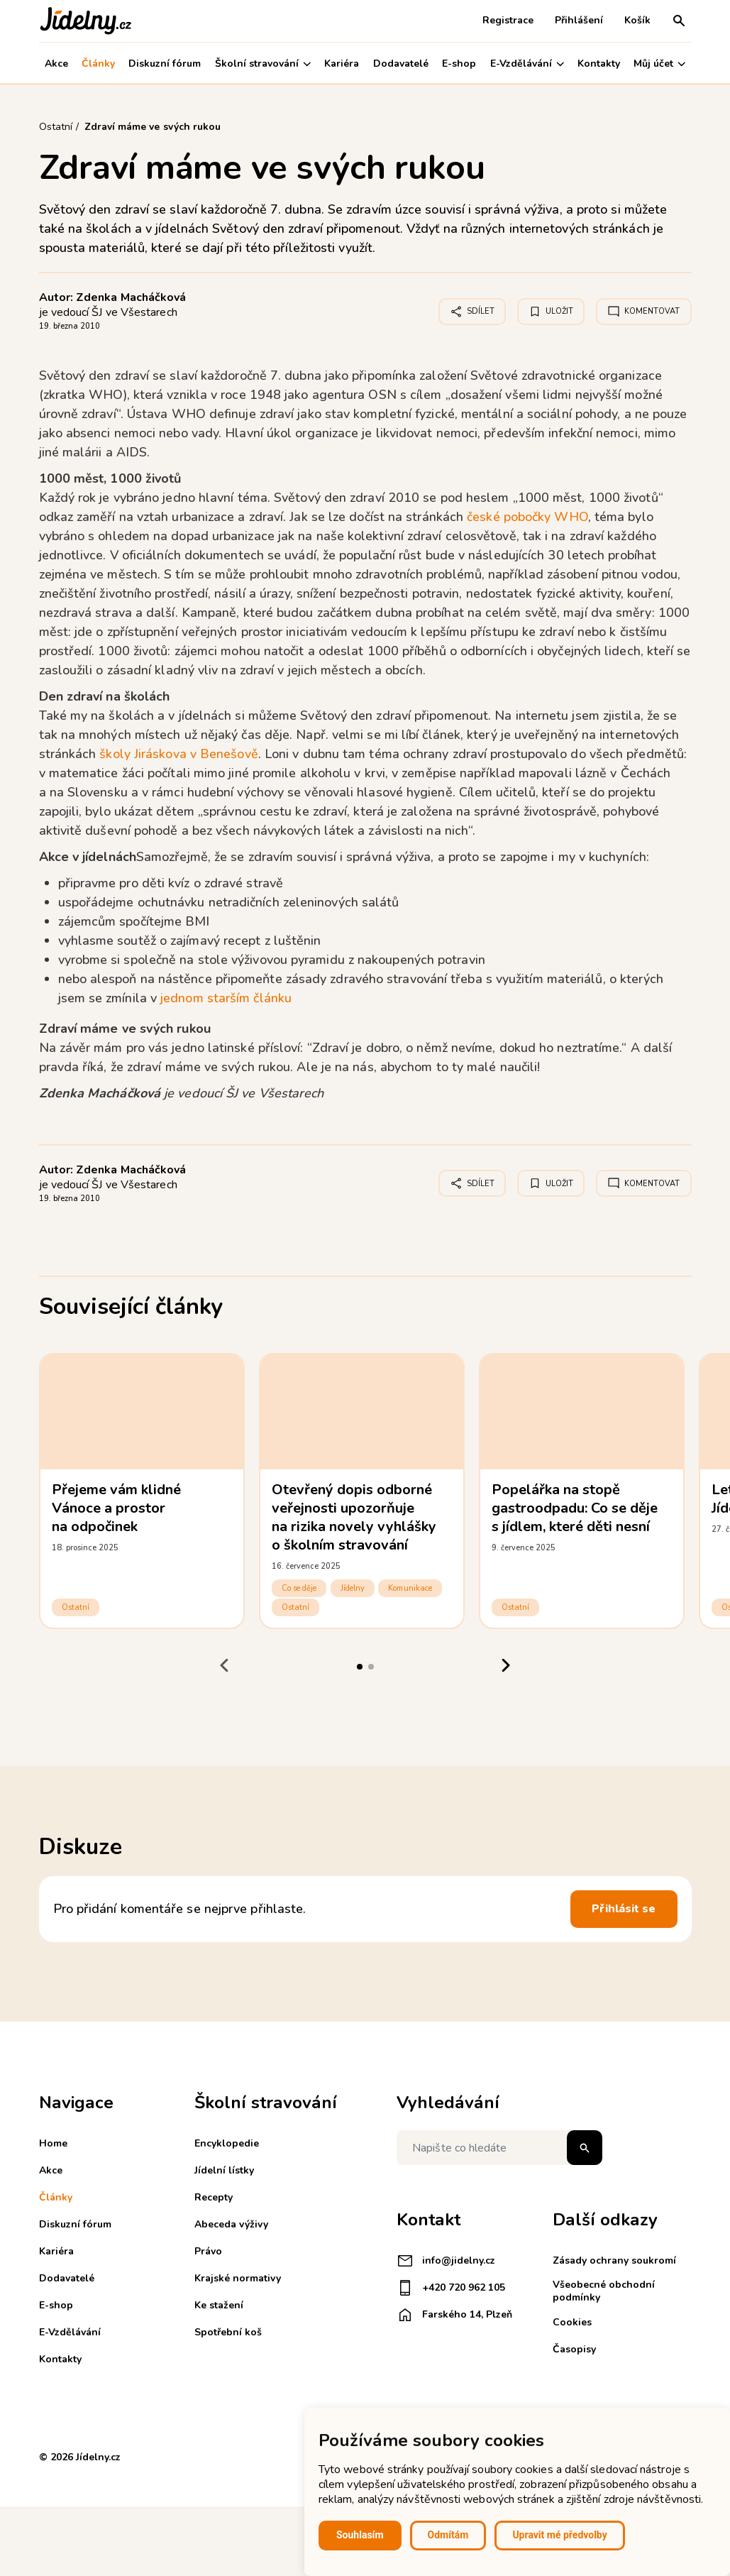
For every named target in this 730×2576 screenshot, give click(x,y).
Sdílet (472, 311)
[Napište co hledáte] (499, 2147)
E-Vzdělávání (527, 63)
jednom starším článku (226, 998)
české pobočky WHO (527, 516)
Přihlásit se (624, 1909)
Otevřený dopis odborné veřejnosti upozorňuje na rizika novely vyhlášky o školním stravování (354, 1517)
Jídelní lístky (224, 2170)
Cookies (572, 2322)
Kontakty (598, 63)
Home (53, 2143)
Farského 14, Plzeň (454, 2314)
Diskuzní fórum (164, 63)
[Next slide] (506, 1665)
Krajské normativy (237, 2278)
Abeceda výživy (231, 2224)
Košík (637, 20)
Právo (208, 2251)
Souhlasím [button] (360, 2535)
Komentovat (643, 311)
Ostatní (76, 1607)
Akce (56, 63)
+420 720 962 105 (451, 2287)
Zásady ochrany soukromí (614, 2260)
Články (98, 63)
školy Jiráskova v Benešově (178, 753)
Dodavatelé (400, 63)
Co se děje (299, 1588)
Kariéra (341, 63)
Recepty (213, 2197)
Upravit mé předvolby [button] (559, 2535)
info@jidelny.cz (446, 2260)
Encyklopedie (226, 2143)
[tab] (360, 1667)
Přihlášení (579, 20)
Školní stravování (263, 63)
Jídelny (353, 1588)
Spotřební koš (228, 2332)
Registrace (507, 20)
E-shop (459, 63)
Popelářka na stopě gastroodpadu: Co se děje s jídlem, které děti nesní (575, 1508)
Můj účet (659, 63)
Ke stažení (218, 2305)
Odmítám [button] (448, 2535)
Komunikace (410, 1588)
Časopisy (574, 2349)
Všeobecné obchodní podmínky (604, 2291)
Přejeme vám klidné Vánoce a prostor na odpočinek (117, 1508)
